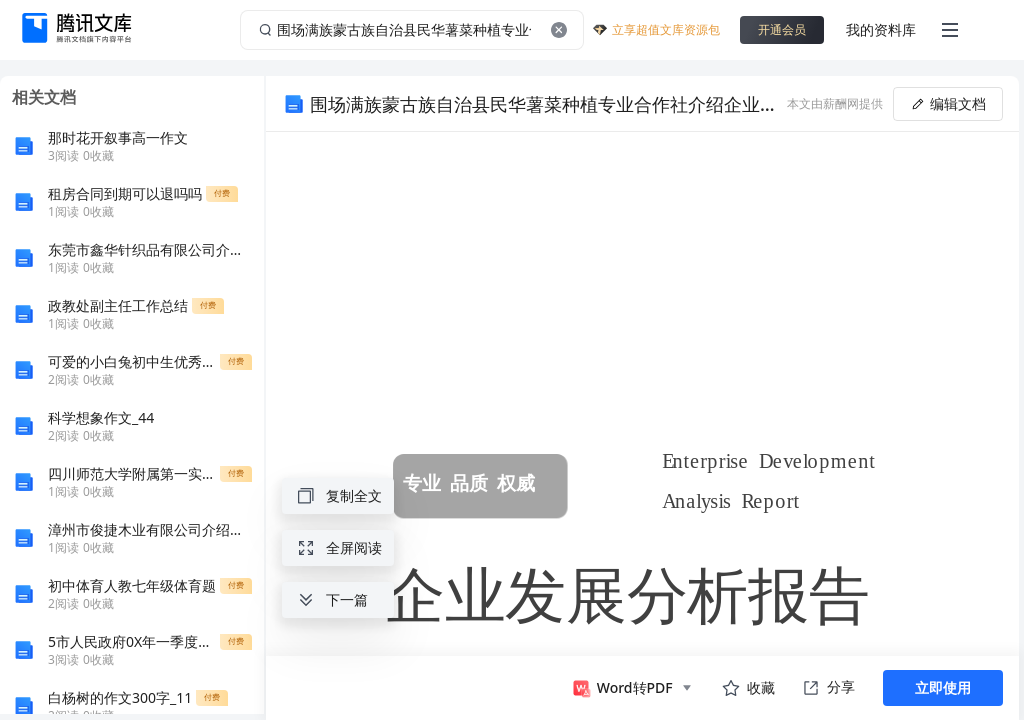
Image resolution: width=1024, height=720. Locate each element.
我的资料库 (881, 29)
